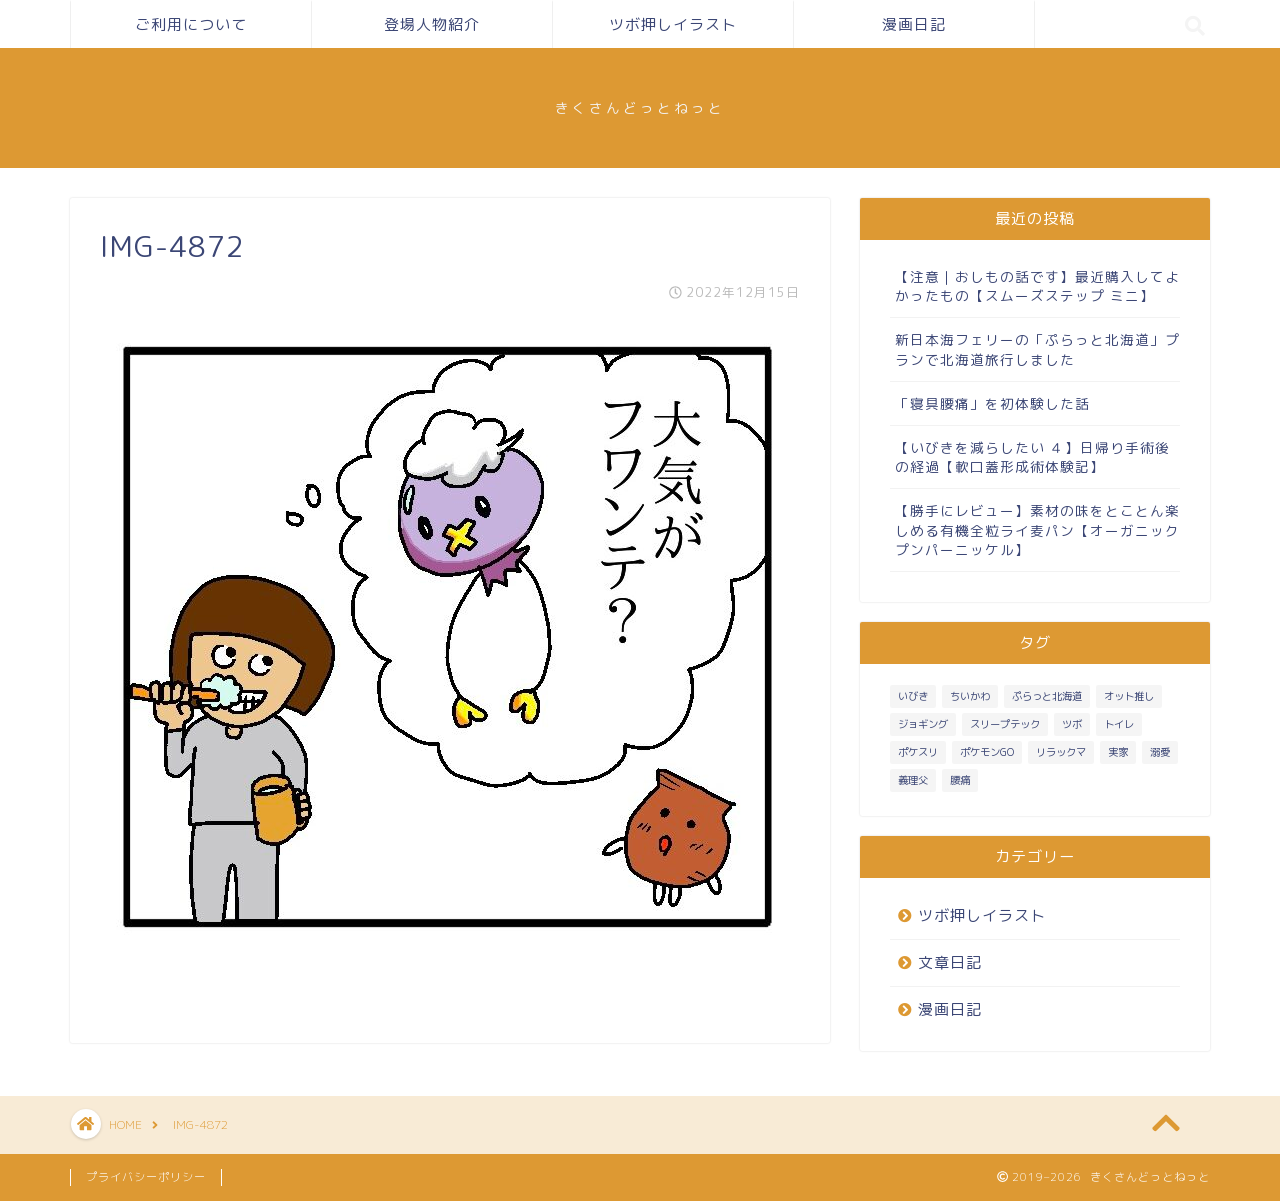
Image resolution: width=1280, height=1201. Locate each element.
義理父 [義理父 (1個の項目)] (913, 780)
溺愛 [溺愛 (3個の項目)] (1160, 752)
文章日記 (950, 962)
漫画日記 (914, 24)
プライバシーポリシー (146, 1177)
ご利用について (191, 24)
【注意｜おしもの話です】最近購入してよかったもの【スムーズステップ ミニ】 (1037, 286)
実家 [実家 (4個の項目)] (1118, 752)
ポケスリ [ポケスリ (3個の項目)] (918, 752)
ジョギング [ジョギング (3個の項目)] (923, 724)
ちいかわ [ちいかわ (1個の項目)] (970, 696)
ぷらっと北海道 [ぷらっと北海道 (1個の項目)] (1047, 696)
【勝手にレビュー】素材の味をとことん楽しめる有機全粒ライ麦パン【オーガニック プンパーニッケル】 (1037, 529)
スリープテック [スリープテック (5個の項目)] (1005, 724)
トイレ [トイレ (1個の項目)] (1119, 724)
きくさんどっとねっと (640, 107)
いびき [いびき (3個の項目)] (913, 696)
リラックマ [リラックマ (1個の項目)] (1061, 752)
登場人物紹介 (432, 24)
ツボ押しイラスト (673, 24)
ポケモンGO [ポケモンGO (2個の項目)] (987, 752)
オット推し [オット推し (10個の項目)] (1129, 696)
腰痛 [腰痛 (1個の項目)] (960, 780)
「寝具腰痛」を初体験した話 (992, 403)
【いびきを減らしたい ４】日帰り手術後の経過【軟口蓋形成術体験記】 (1032, 457)
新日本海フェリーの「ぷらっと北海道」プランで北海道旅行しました (1037, 349)
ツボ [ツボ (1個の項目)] (1072, 724)
